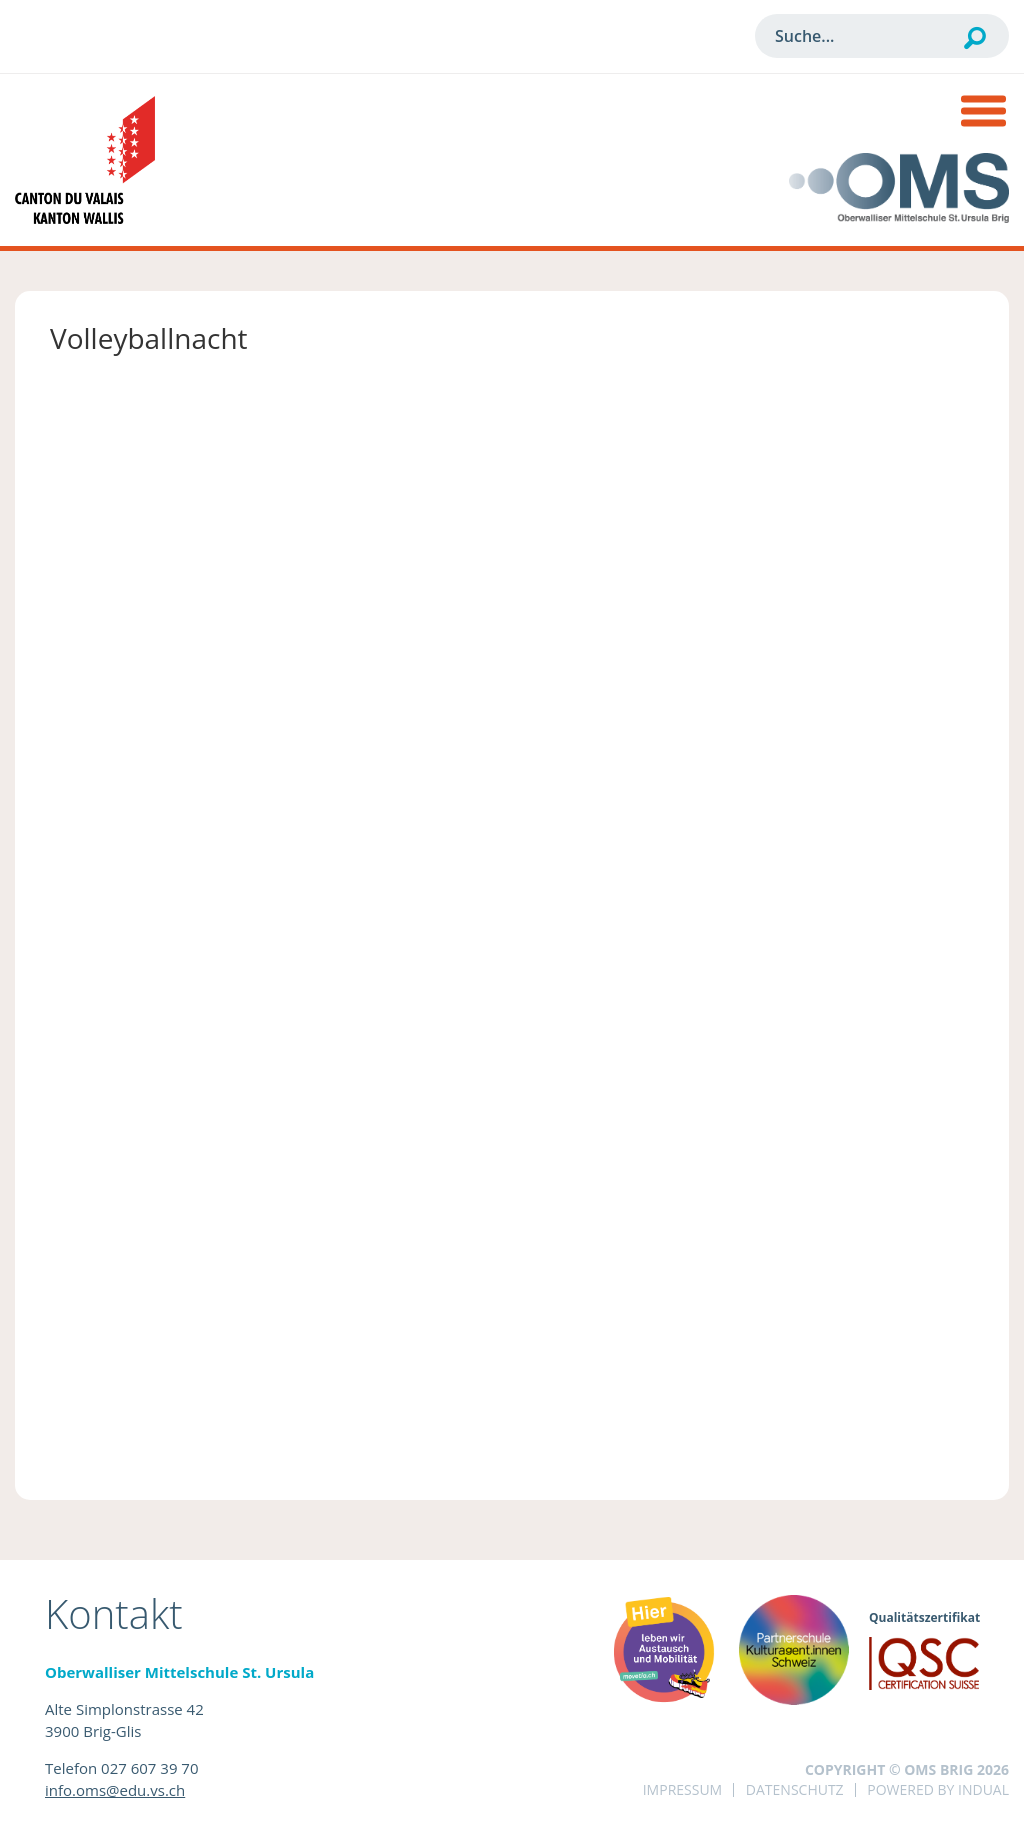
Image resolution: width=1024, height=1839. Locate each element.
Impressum (683, 1789)
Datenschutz (795, 1789)
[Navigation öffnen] (983, 113)
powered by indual (938, 1789)
